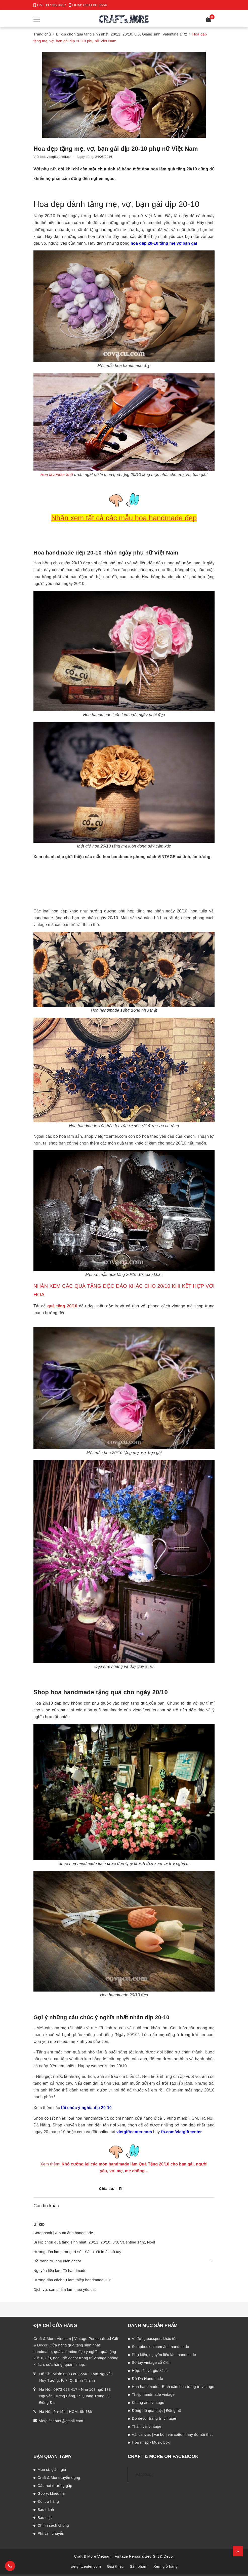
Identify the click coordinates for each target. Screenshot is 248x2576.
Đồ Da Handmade (147, 2378)
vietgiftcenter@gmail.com (61, 2420)
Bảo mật (44, 2517)
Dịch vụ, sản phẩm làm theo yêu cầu (65, 2289)
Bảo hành (45, 2509)
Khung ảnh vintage (148, 2402)
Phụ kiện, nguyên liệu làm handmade (164, 2354)
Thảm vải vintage (146, 2426)
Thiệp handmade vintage (153, 2394)
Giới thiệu (115, 2566)
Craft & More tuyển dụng (58, 2477)
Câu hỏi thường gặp (54, 2485)
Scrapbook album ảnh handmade (160, 2346)
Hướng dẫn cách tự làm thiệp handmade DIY (72, 2279)
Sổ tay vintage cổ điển (151, 2362)
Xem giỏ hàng (165, 2566)
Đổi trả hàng (48, 2501)
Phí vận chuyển (50, 2533)
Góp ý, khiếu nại (51, 2493)
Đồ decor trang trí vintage (154, 2418)
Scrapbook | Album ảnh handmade (63, 2232)
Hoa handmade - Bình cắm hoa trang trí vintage (173, 2386)
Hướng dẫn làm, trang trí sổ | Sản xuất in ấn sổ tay (77, 2251)
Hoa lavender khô (56, 474)
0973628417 (55, 5)
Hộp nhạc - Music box (151, 2442)
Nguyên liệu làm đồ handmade (60, 2270)
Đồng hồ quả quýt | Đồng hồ (156, 2410)
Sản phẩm (138, 2566)
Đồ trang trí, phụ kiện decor (57, 2260)
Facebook (144, 2474)
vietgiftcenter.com (85, 2566)
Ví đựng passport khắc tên (155, 2338)
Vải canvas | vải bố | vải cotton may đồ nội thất (172, 2434)
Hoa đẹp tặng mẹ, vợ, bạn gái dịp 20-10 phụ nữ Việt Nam (115, 148)
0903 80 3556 (95, 5)
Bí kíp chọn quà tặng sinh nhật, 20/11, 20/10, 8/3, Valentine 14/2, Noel (94, 2241)
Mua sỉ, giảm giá (51, 2469)
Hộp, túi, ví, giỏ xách (150, 2370)
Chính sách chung (53, 2525)
